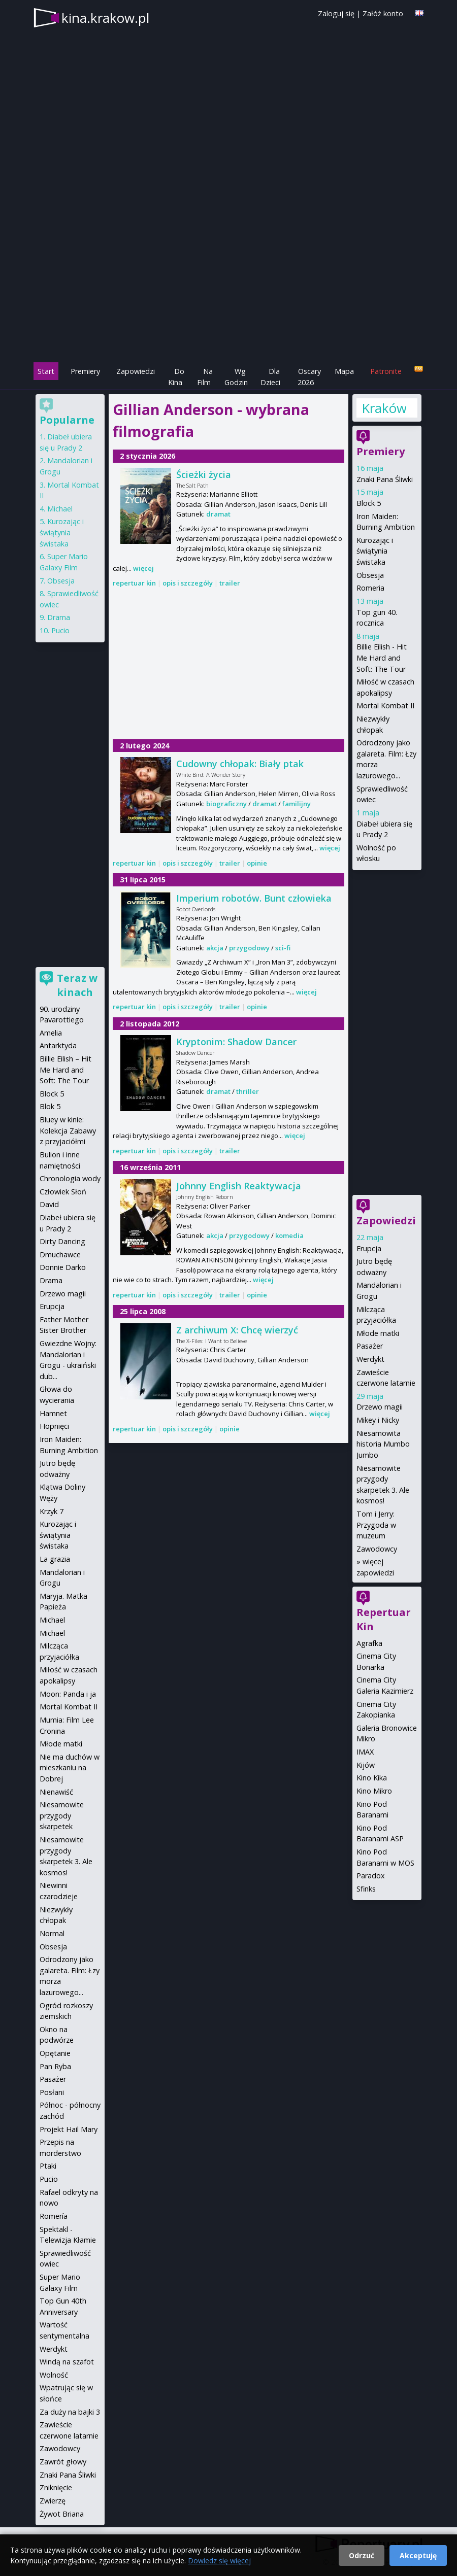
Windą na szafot (67, 2361)
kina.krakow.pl (105, 18)
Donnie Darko (63, 1267)
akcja (214, 947)
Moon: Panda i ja (68, 1694)
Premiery (85, 371)
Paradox (370, 1875)
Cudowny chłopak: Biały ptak (240, 764)
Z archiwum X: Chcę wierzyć (237, 1330)
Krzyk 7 (51, 1511)
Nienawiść (56, 1792)
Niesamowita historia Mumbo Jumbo (383, 1444)
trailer (229, 583)
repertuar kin (134, 583)
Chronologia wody (70, 1178)
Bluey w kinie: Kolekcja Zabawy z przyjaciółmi (68, 1130)
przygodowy (249, 947)
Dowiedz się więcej (219, 2560)
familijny (296, 803)
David (49, 1204)
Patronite (386, 371)
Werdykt (370, 1359)
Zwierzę (53, 2500)
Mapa (344, 371)
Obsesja (370, 575)
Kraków (384, 408)
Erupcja (368, 1248)
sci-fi (282, 947)
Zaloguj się (336, 13)
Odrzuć (361, 2555)
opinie (257, 863)
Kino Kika (371, 1777)
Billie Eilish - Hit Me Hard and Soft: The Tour (381, 657)
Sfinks (366, 1889)
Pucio (60, 630)
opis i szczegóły (187, 583)
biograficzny (226, 803)
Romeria (370, 588)
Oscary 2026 (309, 376)
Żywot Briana (62, 2514)
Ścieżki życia (203, 474)
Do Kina (176, 376)
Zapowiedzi (135, 371)
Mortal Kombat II (385, 705)
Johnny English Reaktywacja (238, 1186)
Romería (54, 2216)
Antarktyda (58, 1045)
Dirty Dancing (62, 1241)
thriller (247, 1091)
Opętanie (55, 2053)
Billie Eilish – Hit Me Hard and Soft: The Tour (65, 1069)
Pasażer (369, 1346)
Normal (52, 1933)
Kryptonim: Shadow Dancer (236, 1042)
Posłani (52, 2092)
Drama (58, 617)
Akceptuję (418, 2555)
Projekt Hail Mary (68, 2129)
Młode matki (377, 1333)
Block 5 (368, 503)
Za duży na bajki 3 (70, 2412)
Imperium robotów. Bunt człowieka (254, 898)
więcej (143, 568)
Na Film (205, 376)
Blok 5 (50, 1106)
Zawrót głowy (63, 2461)
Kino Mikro (374, 1791)
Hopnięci (54, 1426)
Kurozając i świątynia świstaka (374, 551)
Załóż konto (383, 13)
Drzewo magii (379, 1407)
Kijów (365, 1765)
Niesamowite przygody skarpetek (62, 1815)
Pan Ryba (55, 2066)
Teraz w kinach (77, 985)
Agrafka (369, 1643)
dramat (218, 514)
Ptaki (48, 2166)
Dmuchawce (60, 1254)
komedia (289, 1235)
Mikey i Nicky (377, 1420)
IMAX (365, 1752)
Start (46, 371)
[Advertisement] (228, 290)
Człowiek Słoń (63, 1191)
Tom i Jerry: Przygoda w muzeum (376, 1524)
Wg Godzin (236, 376)
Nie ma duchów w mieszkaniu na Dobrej (70, 1767)
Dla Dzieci (270, 376)
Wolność (54, 2375)
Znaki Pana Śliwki (384, 479)
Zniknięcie (56, 2487)
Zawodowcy (376, 1549)
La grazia (55, 1559)
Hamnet (53, 1413)
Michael (60, 508)
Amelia (51, 1033)
